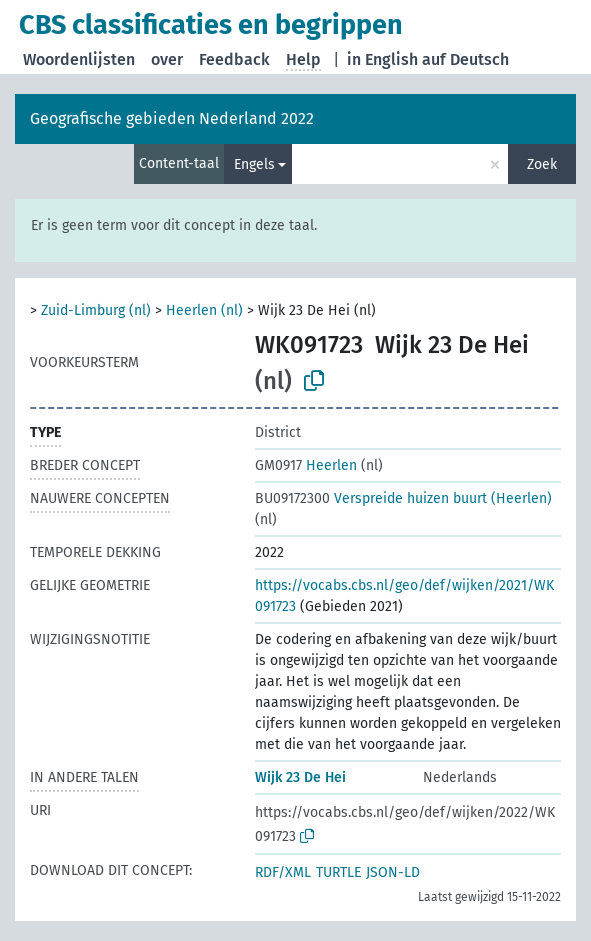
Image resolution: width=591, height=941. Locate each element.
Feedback (234, 59)
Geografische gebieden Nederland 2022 (172, 118)
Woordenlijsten (79, 59)
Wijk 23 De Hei (300, 777)
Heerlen (306, 465)
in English (382, 59)
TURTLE (338, 872)
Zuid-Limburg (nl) (96, 310)
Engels (254, 164)
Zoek (542, 164)
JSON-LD (393, 872)
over (167, 59)
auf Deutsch (465, 59)
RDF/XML (283, 872)
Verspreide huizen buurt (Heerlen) (403, 498)
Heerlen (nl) (204, 310)
